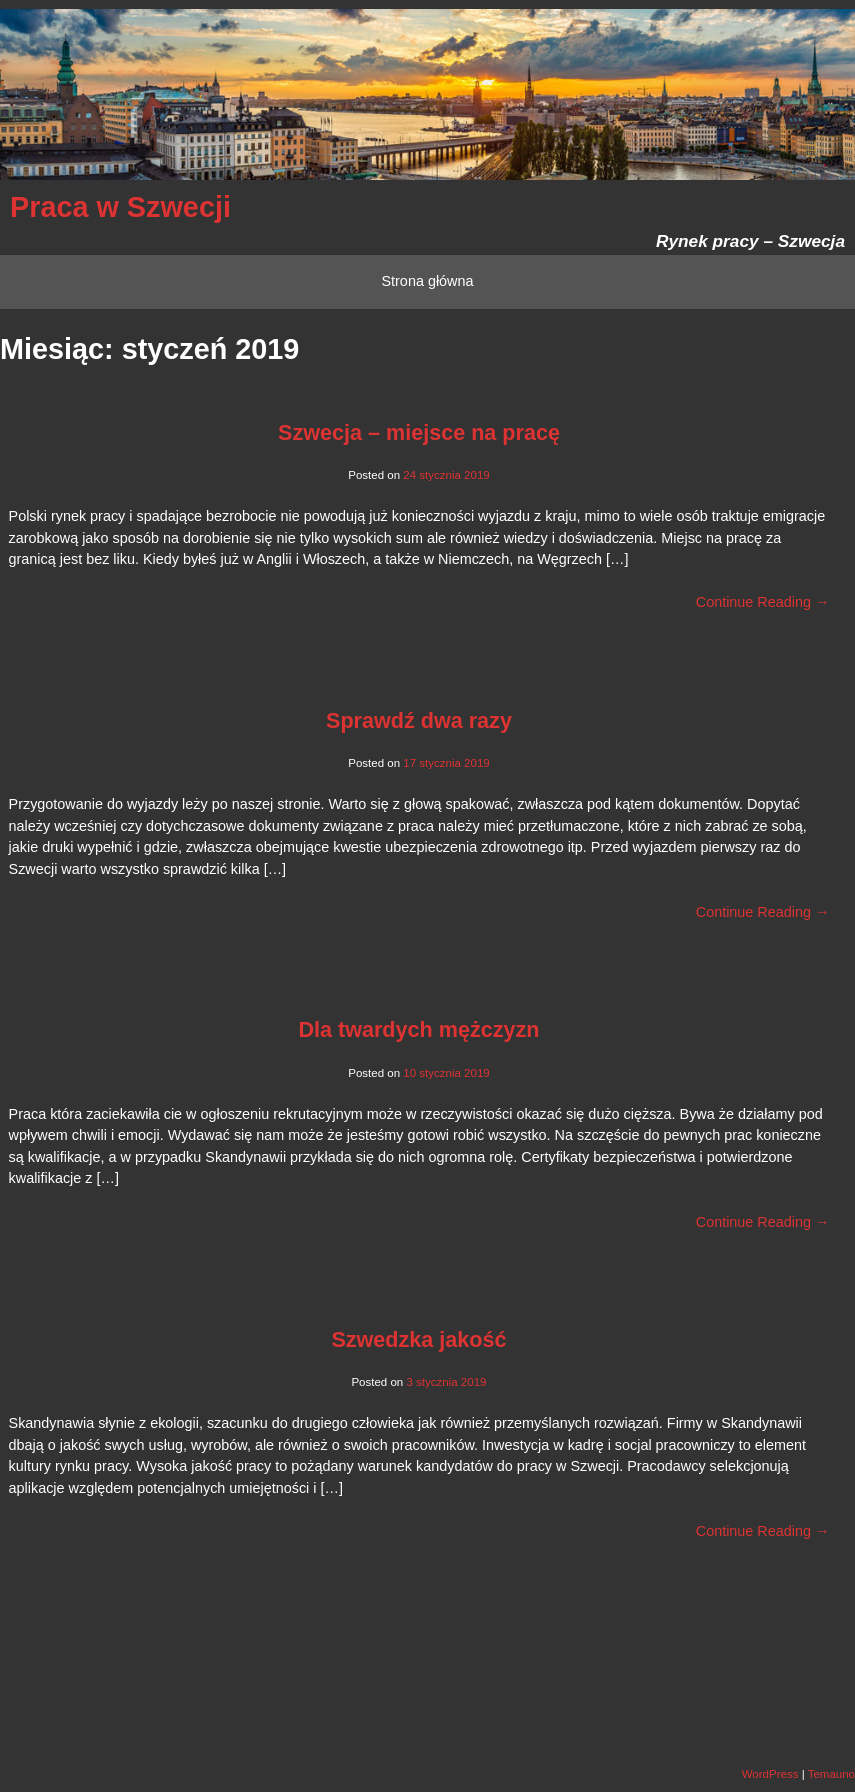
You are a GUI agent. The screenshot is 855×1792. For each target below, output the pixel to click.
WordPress (770, 1774)
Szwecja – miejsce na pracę (419, 432)
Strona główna (427, 281)
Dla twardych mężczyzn (418, 1029)
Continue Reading (763, 602)
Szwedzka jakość (418, 1339)
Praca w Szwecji (120, 207)
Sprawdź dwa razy (419, 720)
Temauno (831, 1774)
